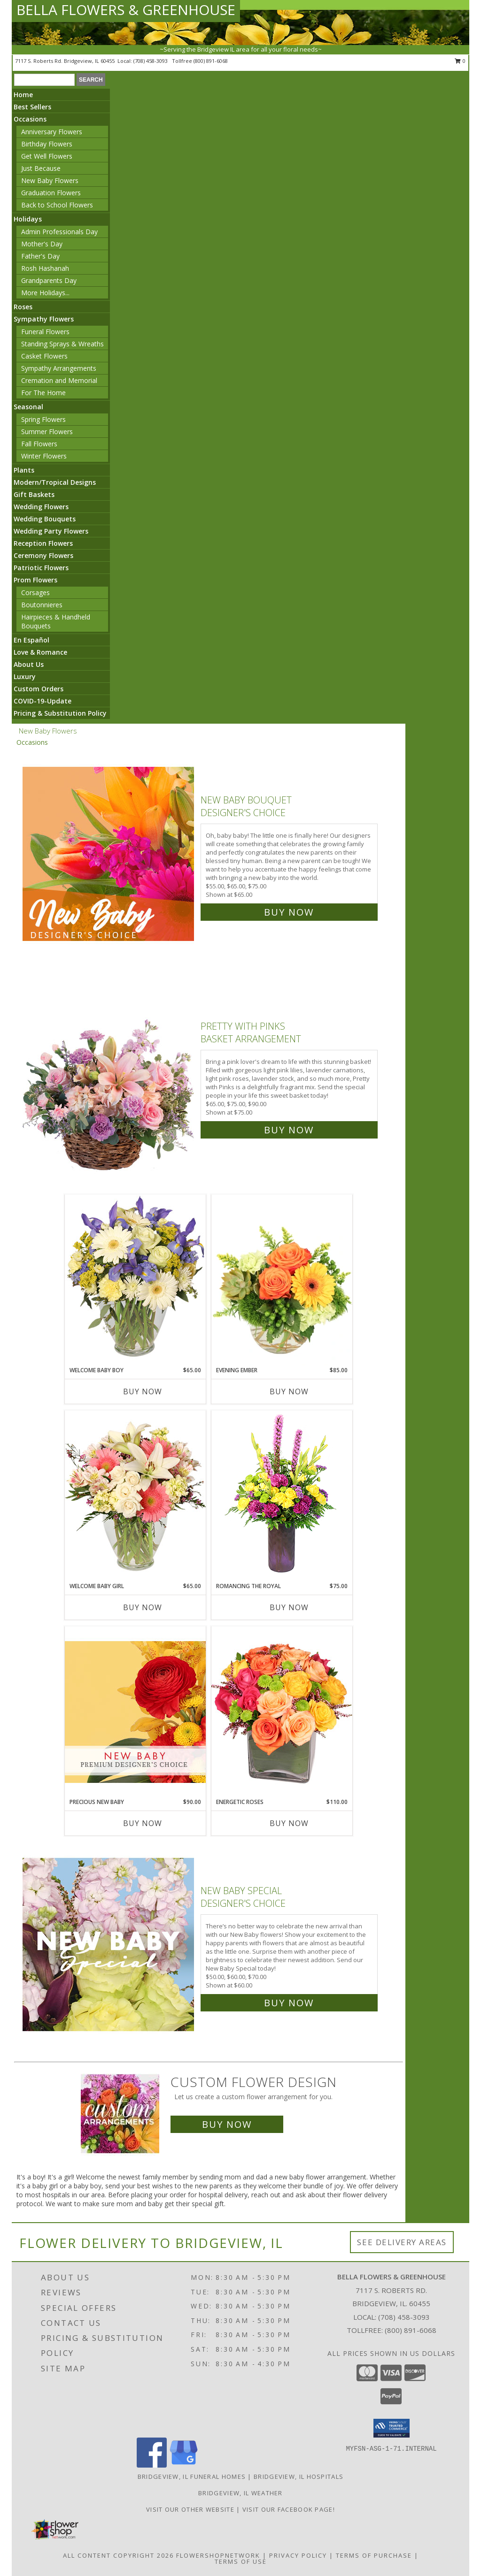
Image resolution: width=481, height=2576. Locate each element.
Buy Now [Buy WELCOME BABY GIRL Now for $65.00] (142, 1607)
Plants (24, 470)
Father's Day (40, 256)
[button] (391, 2428)
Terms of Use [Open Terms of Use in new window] (241, 2561)
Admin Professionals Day (59, 231)
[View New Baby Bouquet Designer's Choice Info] (109, 853)
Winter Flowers (44, 455)
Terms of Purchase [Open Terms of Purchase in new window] (374, 2555)
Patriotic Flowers (41, 567)
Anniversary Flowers (51, 131)
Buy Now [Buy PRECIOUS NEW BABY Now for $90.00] (142, 1823)
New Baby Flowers (49, 180)
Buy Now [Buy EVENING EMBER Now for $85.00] (289, 1391)
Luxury (25, 676)
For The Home (43, 392)
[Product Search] (44, 80)
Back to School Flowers (57, 204)
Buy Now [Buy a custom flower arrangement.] (227, 2124)
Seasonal (28, 406)
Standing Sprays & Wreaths (62, 343)
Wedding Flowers (41, 506)
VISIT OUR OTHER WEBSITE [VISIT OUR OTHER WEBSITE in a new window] (191, 2509)
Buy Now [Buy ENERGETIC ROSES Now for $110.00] (289, 1823)
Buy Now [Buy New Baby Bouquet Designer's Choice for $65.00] (289, 912)
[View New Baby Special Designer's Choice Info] (109, 1944)
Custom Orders (38, 688)
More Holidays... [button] (45, 292)
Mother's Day (41, 243)
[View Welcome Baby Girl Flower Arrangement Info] (135, 1496)
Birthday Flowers (46, 143)
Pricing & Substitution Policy (60, 713)
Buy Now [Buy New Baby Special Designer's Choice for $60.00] (289, 2002)
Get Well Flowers (46, 156)
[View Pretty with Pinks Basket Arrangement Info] (109, 1075)
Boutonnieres (41, 604)
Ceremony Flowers (43, 555)
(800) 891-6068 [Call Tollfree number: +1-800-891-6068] (410, 2330)
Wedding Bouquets (45, 518)
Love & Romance (40, 652)
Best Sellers (32, 106)
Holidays (28, 218)
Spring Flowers (43, 419)
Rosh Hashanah (45, 268)
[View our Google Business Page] (184, 2465)
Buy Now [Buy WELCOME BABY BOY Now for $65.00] (142, 1391)
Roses (23, 306)
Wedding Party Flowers (51, 531)
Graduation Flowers (51, 192)
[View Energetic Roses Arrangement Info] (281, 1712)
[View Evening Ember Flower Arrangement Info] (281, 1280)
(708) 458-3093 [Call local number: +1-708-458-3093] (151, 60)
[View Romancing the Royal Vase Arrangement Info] (281, 1496)
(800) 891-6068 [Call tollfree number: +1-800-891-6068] (211, 60)
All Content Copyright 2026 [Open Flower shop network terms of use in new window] (118, 2555)
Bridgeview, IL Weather (240, 2493)
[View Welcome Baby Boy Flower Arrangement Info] (135, 1280)
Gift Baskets (34, 494)
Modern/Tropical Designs (55, 482)
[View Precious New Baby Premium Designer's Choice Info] (135, 1712)
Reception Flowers (43, 543)
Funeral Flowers (45, 331)
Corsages (35, 592)
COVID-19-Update (42, 700)
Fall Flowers (39, 443)
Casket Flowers (44, 356)
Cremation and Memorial (59, 380)
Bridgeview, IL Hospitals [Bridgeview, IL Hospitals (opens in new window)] (298, 2476)
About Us (29, 664)
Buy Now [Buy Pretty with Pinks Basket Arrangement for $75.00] (289, 1130)
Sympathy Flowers (44, 318)
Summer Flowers (47, 431)
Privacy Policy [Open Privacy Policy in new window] (298, 2555)
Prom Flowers (35, 579)
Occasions (30, 119)
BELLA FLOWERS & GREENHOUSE (125, 9)
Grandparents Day (49, 280)
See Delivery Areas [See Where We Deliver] (402, 2242)
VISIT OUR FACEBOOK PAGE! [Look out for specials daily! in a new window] (288, 2509)
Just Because (41, 168)
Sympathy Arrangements (58, 368)
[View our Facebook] (152, 2465)
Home (23, 94)
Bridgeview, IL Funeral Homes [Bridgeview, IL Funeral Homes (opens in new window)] (192, 2476)
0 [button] (460, 60)
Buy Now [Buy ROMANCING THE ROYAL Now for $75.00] (289, 1607)
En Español (31, 639)
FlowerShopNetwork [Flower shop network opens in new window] (218, 2555)
